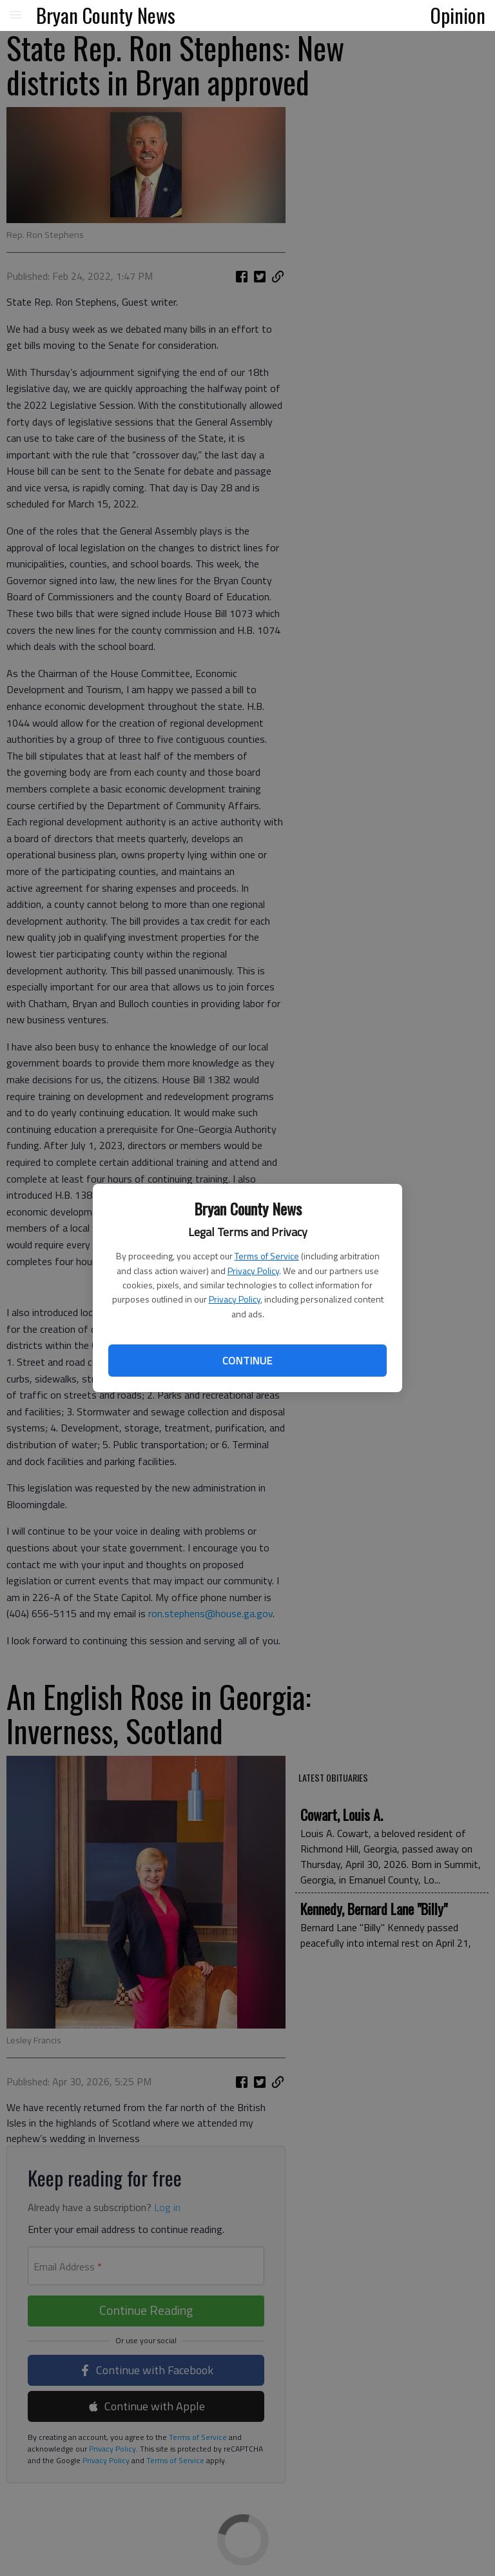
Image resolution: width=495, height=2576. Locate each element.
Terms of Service (267, 1256)
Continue (247, 1360)
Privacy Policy (253, 1270)
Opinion (458, 15)
